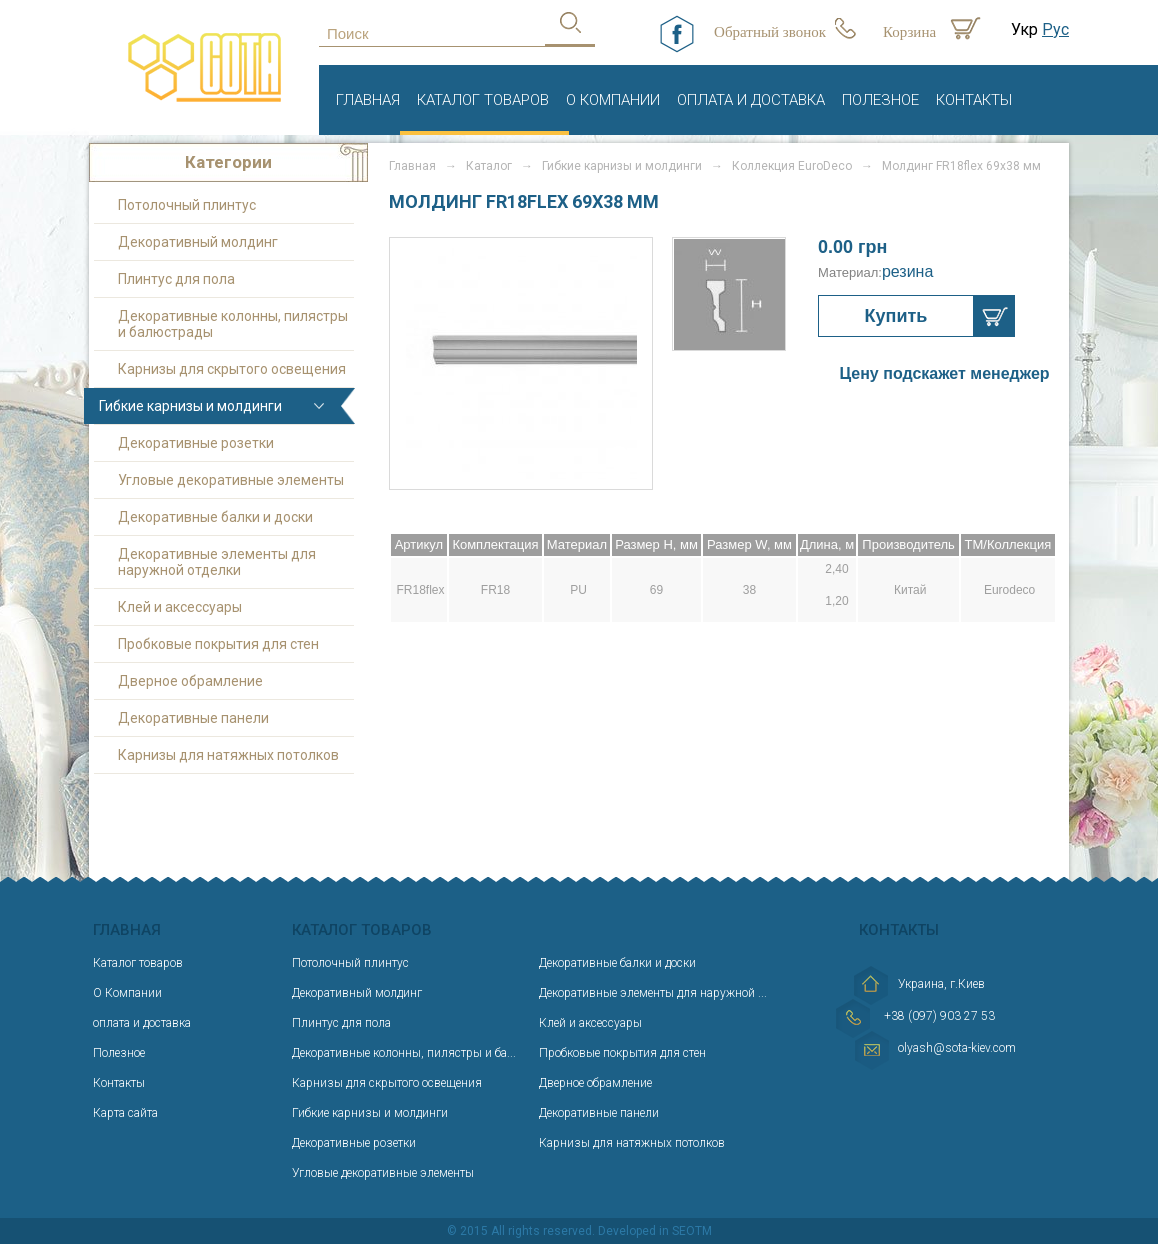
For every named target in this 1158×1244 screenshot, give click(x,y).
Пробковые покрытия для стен (218, 644)
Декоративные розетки (196, 443)
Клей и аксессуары (180, 607)
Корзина (909, 32)
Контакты (974, 100)
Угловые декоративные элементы (231, 480)
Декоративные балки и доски (215, 517)
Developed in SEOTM (655, 1231)
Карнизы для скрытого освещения (232, 369)
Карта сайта (125, 1113)
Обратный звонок (770, 32)
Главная (368, 100)
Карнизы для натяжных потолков (228, 755)
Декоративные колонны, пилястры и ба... (404, 1053)
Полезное (880, 100)
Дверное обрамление (190, 681)
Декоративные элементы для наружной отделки (217, 562)
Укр (1024, 29)
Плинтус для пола (176, 279)
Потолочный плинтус (187, 205)
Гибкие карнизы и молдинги (190, 406)
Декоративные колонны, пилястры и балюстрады (233, 324)
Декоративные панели (193, 718)
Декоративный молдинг (198, 242)
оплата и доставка (751, 100)
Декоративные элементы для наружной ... (653, 993)
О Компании (613, 100)
